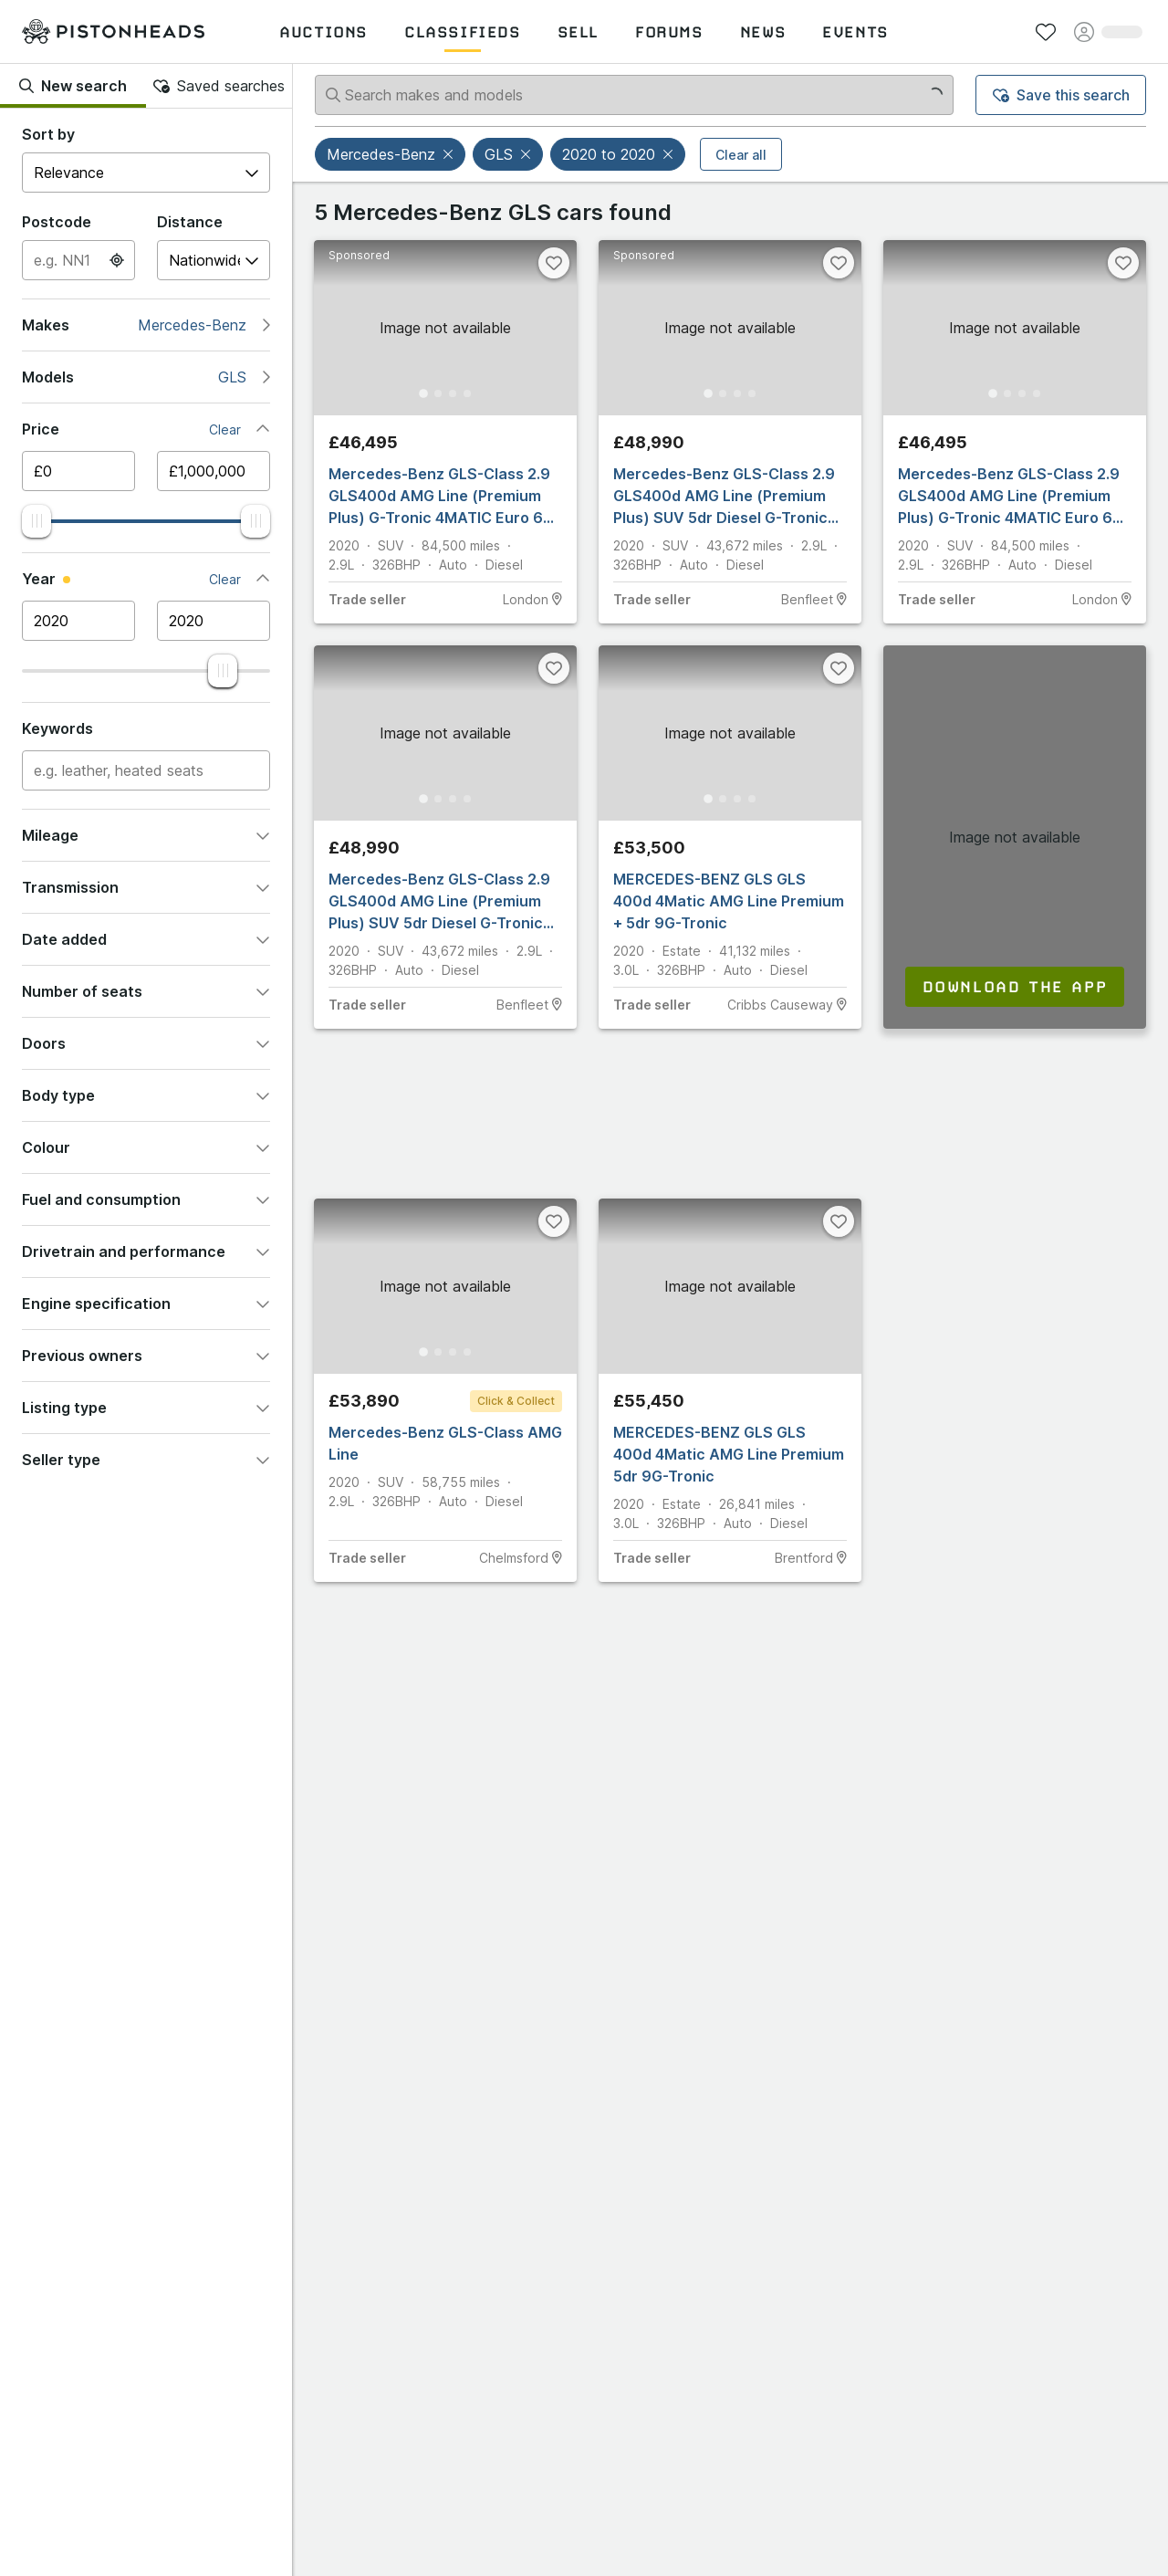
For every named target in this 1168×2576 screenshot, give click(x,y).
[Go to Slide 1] (417, 392)
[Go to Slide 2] (436, 392)
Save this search (1061, 95)
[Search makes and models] (634, 95)
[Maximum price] (213, 471)
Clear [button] (225, 429)
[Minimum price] (78, 471)
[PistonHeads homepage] (113, 32)
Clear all (740, 154)
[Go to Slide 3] (454, 392)
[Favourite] (554, 263)
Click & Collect (516, 1401)
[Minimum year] (78, 621)
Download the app (1015, 987)
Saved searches (219, 86)
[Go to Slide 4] (472, 392)
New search (73, 86)
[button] (449, 154)
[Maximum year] (213, 621)
